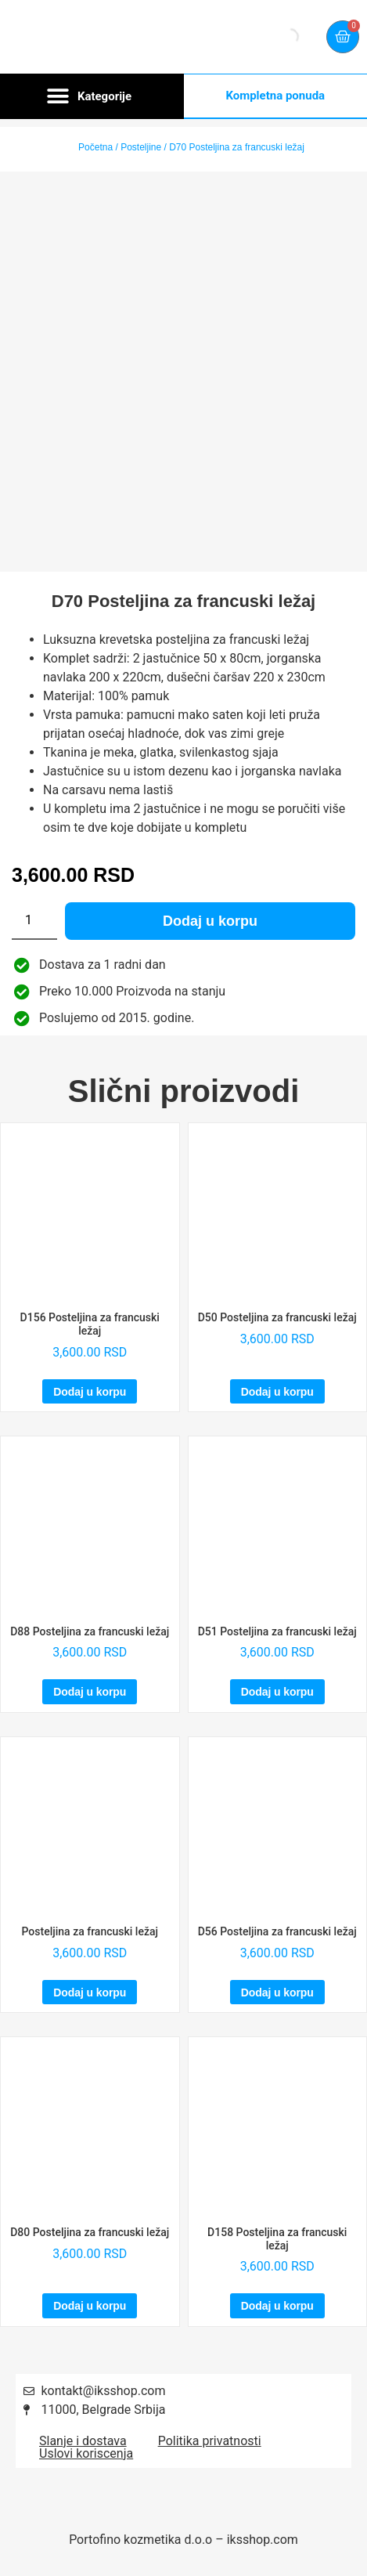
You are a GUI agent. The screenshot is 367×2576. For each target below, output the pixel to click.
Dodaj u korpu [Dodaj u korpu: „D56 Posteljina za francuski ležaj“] (277, 1992)
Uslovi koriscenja (86, 2453)
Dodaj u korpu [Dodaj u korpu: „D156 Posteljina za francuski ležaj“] (89, 1392)
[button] (92, 96)
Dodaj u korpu (210, 921)
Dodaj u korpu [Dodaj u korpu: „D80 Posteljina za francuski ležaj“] (89, 2306)
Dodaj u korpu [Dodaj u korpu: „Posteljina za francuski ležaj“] (89, 1992)
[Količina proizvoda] (34, 921)
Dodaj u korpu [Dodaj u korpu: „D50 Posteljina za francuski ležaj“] (277, 1392)
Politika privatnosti (209, 2440)
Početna (95, 147)
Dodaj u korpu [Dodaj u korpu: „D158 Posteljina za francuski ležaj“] (277, 2306)
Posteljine (141, 147)
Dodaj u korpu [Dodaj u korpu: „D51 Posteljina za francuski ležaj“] (277, 1691)
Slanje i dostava (83, 2440)
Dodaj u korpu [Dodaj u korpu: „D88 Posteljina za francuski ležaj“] (89, 1691)
